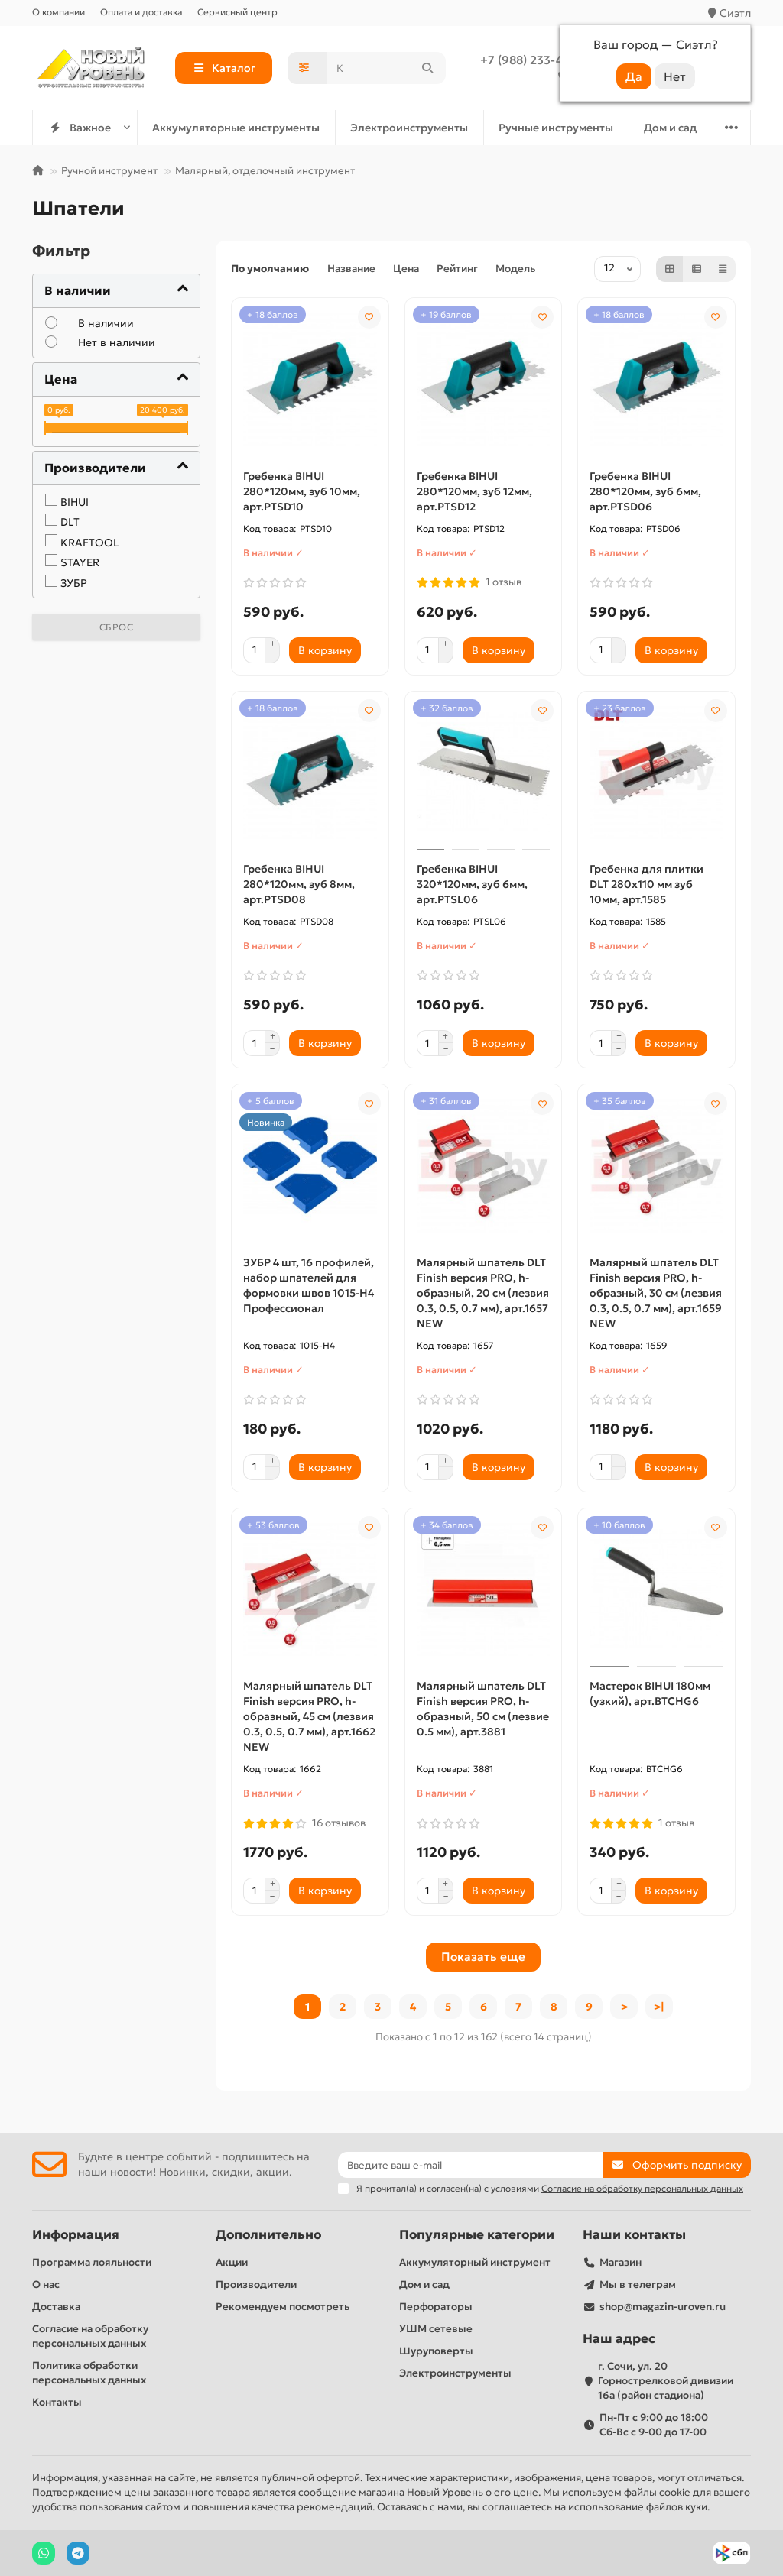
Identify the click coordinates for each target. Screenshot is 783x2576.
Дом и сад (670, 127)
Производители (256, 2284)
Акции (232, 2262)
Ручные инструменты (556, 127)
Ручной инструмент (109, 170)
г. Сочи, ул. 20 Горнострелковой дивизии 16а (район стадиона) (665, 2381)
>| (659, 2007)
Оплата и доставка (141, 12)
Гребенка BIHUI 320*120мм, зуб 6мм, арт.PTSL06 (472, 884)
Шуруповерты (436, 2350)
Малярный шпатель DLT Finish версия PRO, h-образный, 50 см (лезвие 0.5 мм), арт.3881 (483, 1708)
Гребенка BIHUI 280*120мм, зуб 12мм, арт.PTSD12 (474, 491)
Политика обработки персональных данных (89, 2372)
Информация (75, 2235)
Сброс (116, 627)
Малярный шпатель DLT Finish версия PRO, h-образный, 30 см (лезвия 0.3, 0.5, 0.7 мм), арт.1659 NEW (656, 1293)
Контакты (57, 2402)
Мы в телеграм (637, 2284)
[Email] (470, 2165)
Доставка (56, 2306)
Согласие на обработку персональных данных (90, 2336)
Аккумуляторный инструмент (475, 2262)
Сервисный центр (237, 12)
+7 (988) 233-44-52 (534, 60)
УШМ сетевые (436, 2328)
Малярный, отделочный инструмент (265, 170)
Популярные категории (476, 2235)
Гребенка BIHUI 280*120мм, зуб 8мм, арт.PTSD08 (299, 884)
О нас (46, 2284)
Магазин (620, 2262)
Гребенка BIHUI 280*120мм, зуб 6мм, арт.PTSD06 (645, 491)
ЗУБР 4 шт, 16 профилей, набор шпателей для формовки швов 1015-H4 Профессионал (308, 1285)
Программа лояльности (91, 2262)
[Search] (386, 68)
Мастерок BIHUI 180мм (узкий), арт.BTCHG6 (650, 1693)
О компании (58, 12)
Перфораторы (436, 2306)
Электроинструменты (409, 127)
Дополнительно (268, 2235)
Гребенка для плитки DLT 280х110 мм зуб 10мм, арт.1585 (646, 884)
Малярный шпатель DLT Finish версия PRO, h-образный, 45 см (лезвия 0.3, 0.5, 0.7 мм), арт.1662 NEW (309, 1716)
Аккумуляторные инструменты (236, 127)
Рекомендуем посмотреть (282, 2306)
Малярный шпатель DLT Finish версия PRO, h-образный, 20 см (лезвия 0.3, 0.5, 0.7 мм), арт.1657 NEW (483, 1293)
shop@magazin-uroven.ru (662, 2306)
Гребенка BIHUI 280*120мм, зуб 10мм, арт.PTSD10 (301, 491)
